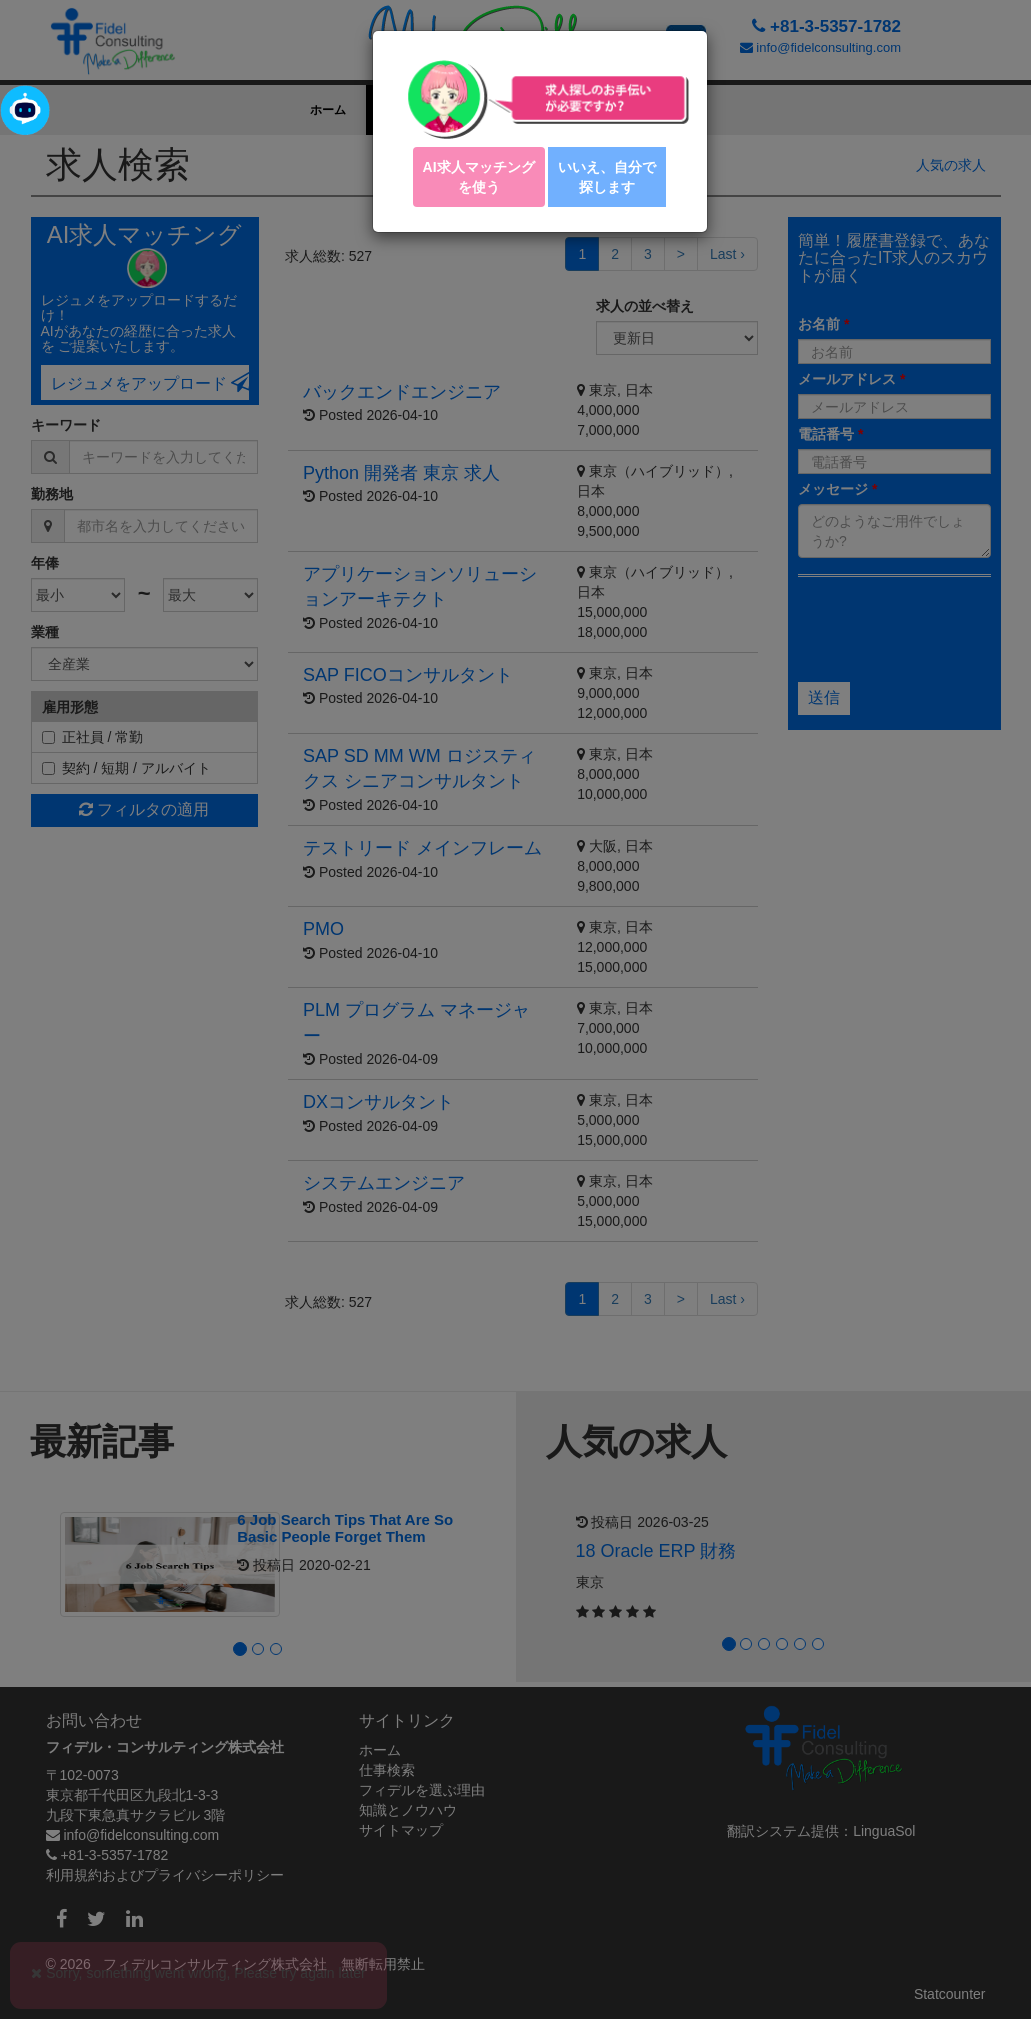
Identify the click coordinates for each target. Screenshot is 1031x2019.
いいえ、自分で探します (607, 177)
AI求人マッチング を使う (479, 177)
